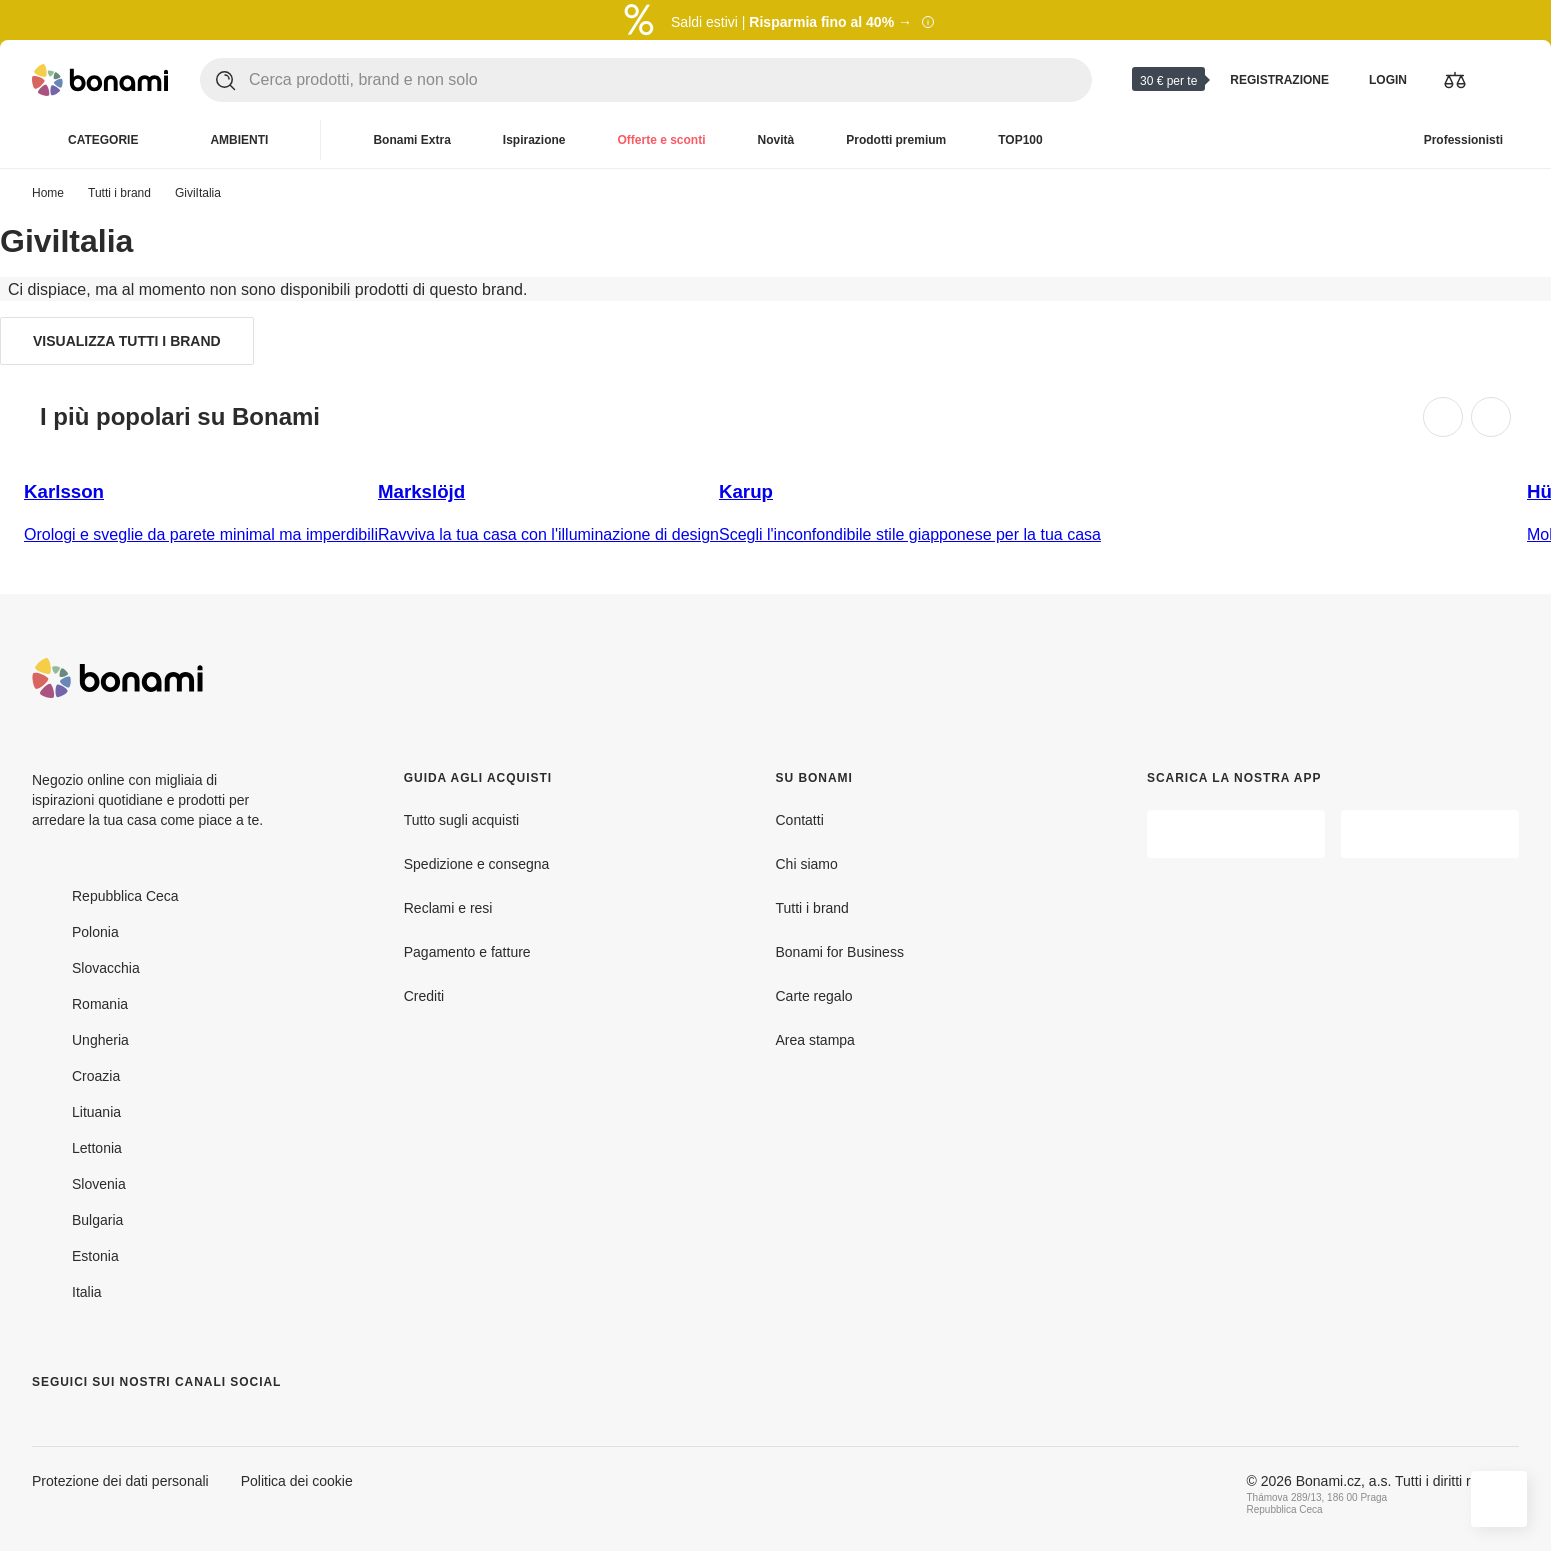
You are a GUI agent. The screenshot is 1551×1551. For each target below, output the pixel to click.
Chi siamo (807, 863)
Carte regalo (814, 995)
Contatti (800, 819)
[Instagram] (96, 1422)
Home (48, 192)
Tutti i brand (119, 192)
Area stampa (815, 1039)
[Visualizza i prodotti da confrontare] (1455, 80)
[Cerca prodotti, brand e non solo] (670, 80)
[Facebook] (48, 1422)
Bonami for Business (840, 951)
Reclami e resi (448, 907)
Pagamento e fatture (467, 951)
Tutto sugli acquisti (461, 819)
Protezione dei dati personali (120, 1480)
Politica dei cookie (297, 1480)
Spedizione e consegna (477, 863)
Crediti (424, 995)
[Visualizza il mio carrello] (1503, 80)
